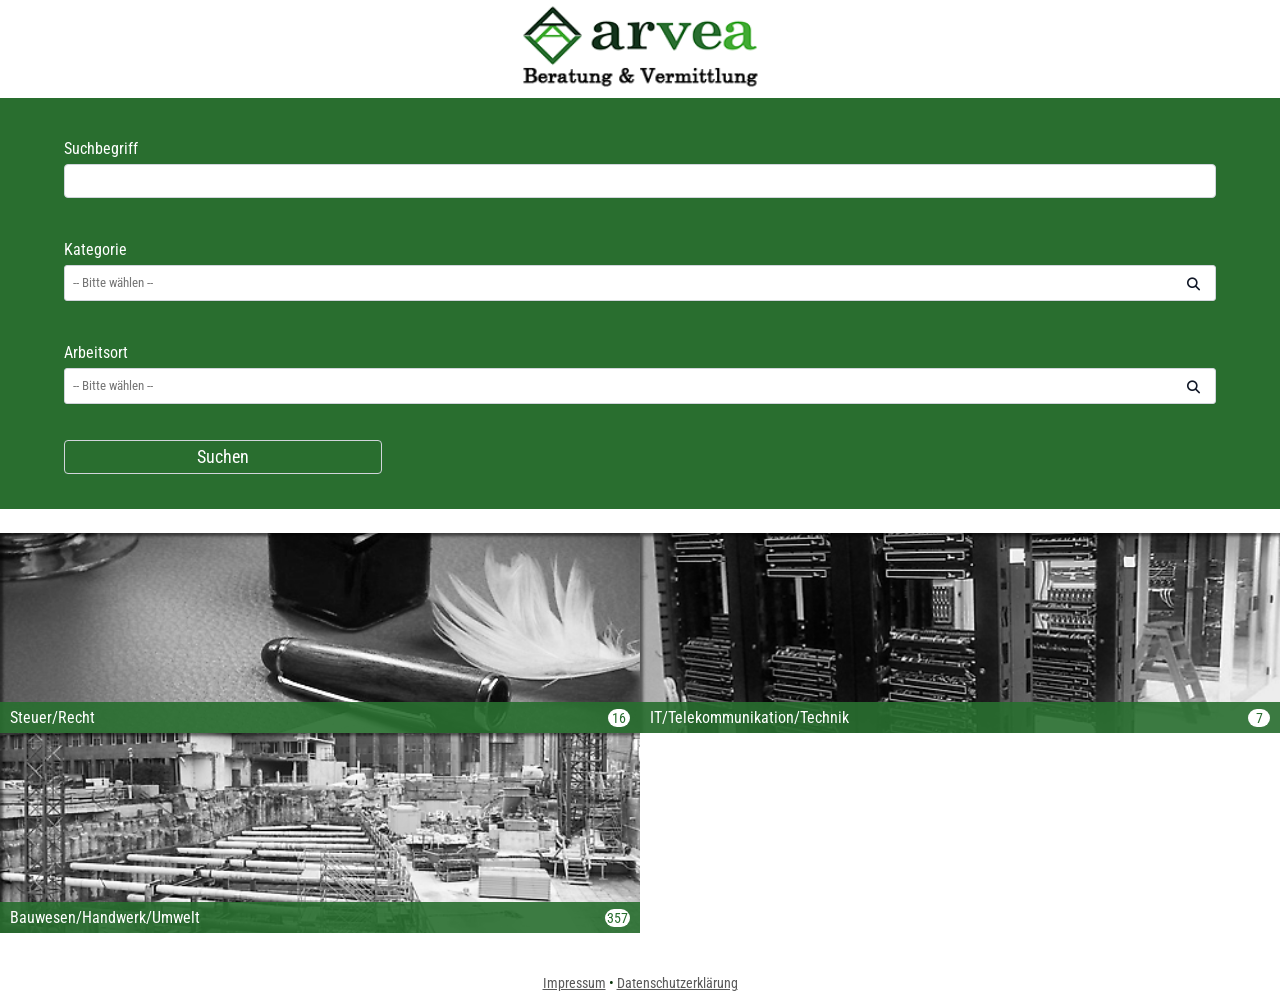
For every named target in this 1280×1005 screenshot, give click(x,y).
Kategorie (95, 249)
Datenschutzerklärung (677, 983)
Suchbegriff (101, 148)
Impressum (574, 983)
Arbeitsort (96, 352)
